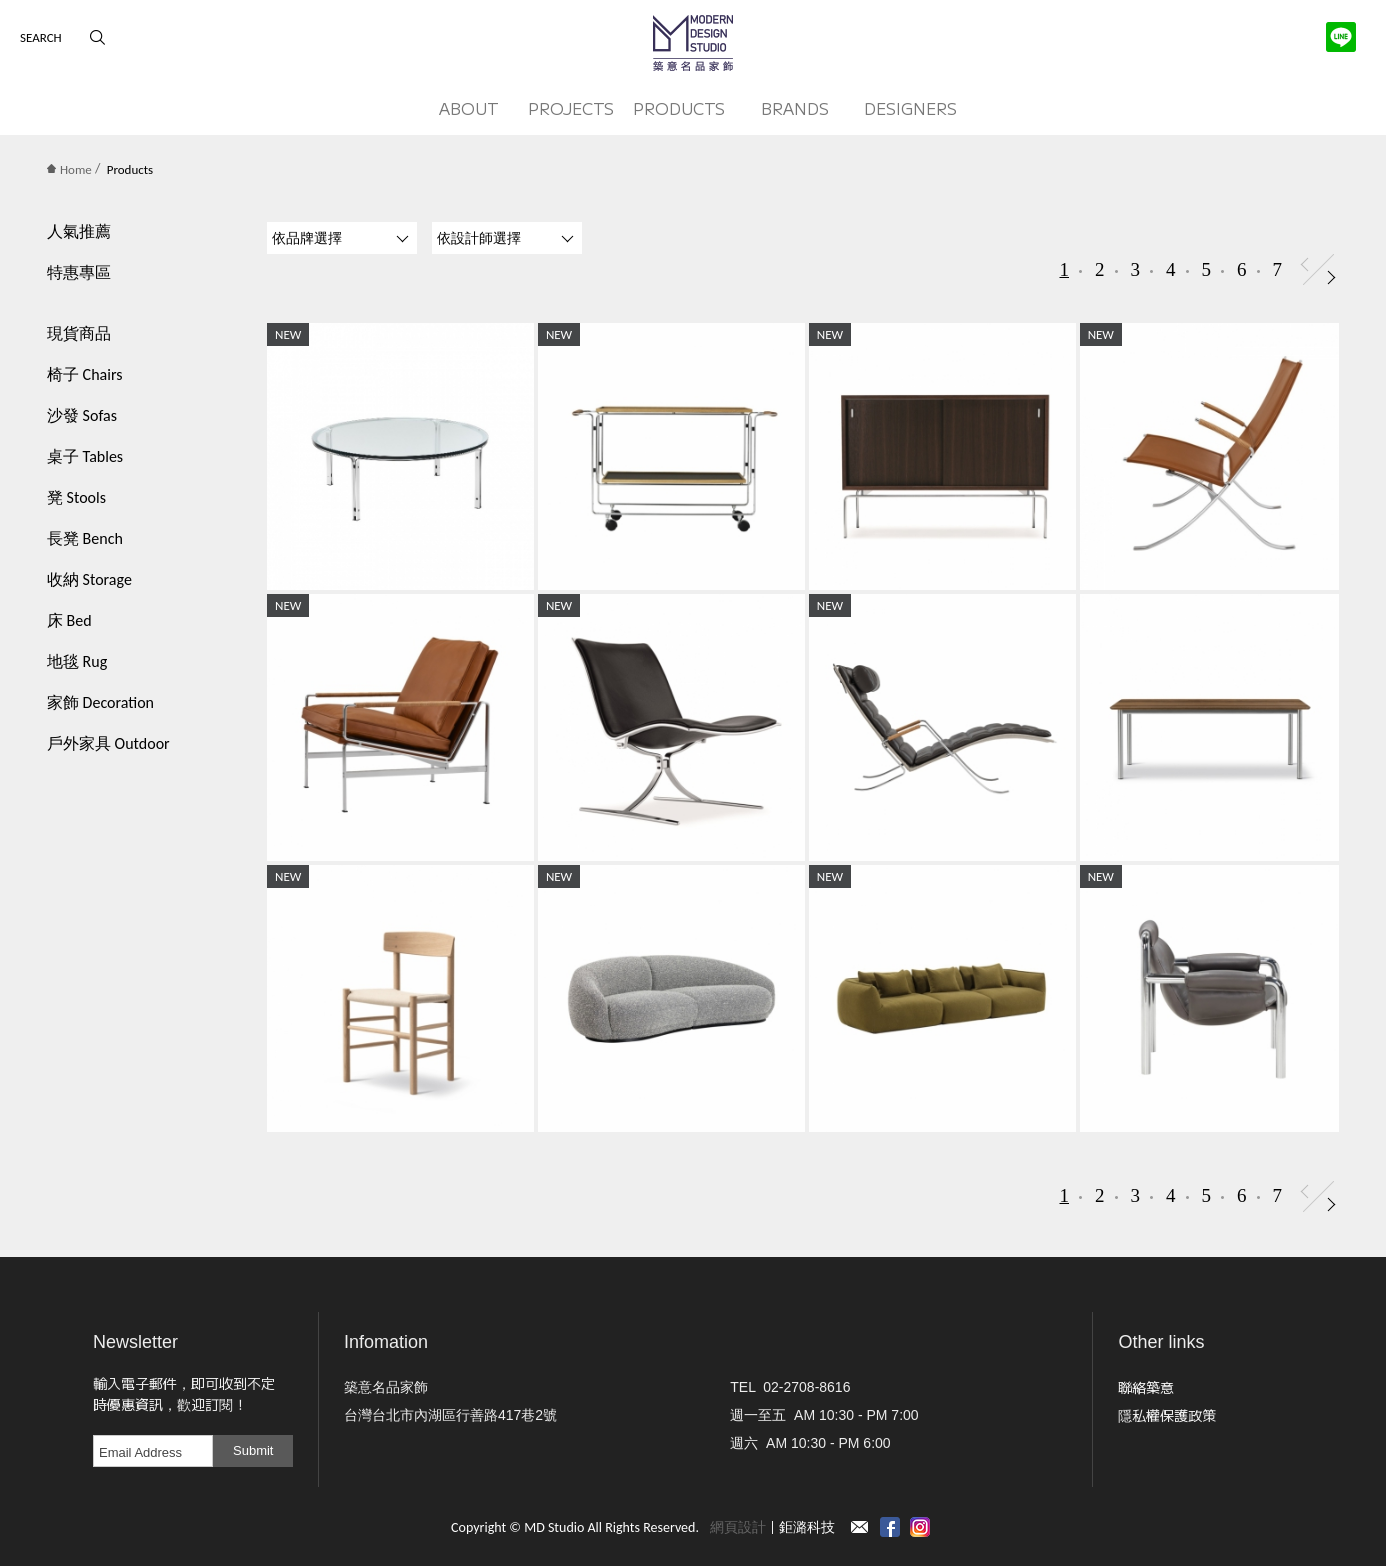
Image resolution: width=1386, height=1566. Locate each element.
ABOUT (469, 108)
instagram (920, 1527)
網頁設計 (738, 1527)
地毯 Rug (77, 661)
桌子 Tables (85, 456)
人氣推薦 (79, 231)
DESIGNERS (910, 108)
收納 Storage (89, 579)
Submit (253, 1450)
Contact (860, 1527)
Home (69, 169)
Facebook (890, 1527)
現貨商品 (79, 333)
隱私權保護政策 (1167, 1415)
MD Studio (693, 43)
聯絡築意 (1146, 1387)
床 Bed (69, 620)
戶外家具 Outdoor (108, 743)
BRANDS (795, 108)
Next (1331, 277)
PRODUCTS (679, 108)
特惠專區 (79, 272)
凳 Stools (76, 497)
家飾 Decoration (100, 702)
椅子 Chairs (84, 374)
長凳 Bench (85, 538)
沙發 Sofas (82, 415)
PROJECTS (571, 108)
